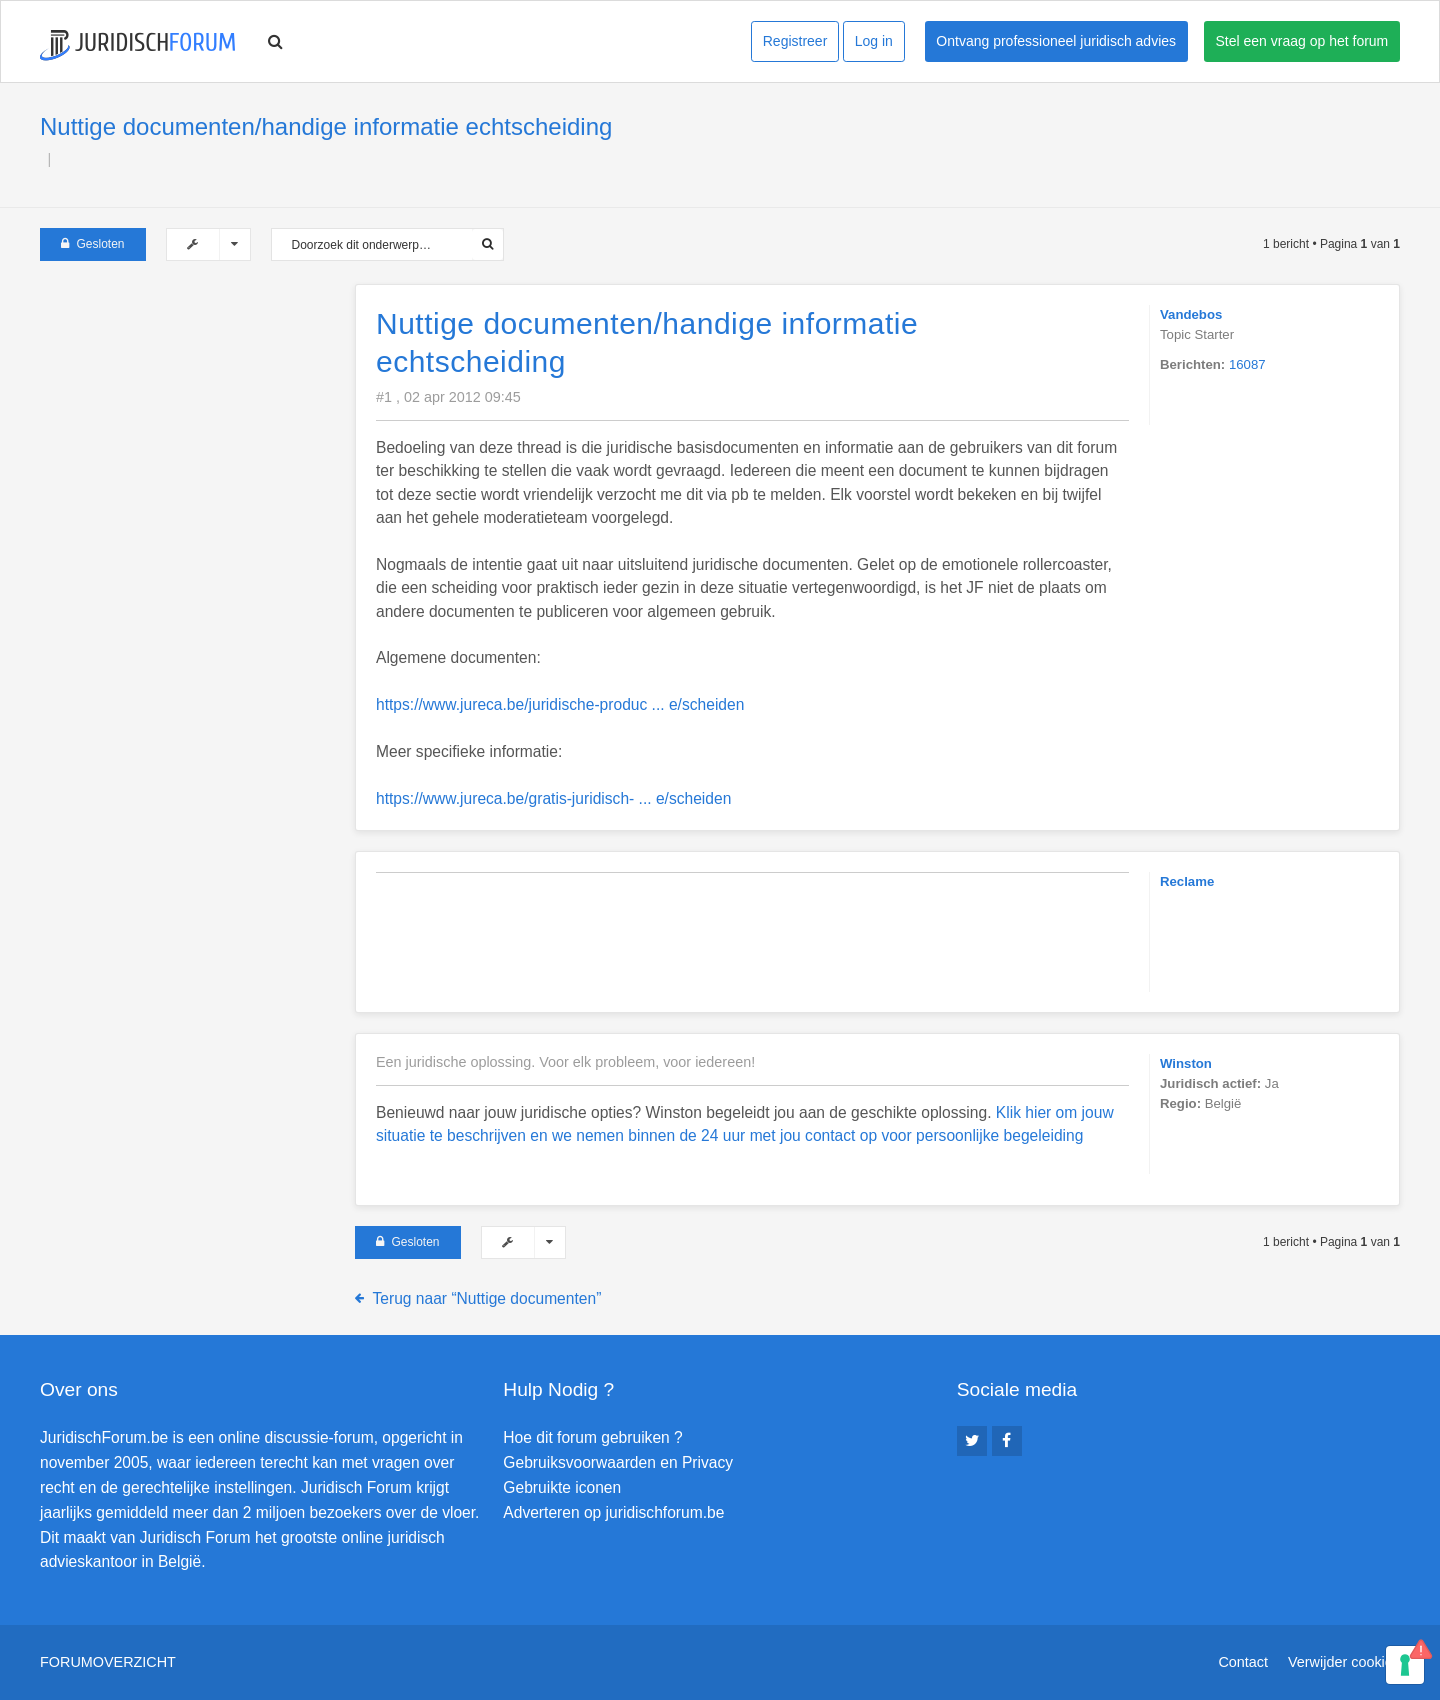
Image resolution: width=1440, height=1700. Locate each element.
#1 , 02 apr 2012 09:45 (448, 397)
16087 (1247, 364)
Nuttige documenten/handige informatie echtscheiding (326, 126)
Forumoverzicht (108, 1662)
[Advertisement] (190, 409)
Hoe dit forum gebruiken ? (592, 1437)
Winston (1186, 1063)
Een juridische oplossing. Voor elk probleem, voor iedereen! (565, 1062)
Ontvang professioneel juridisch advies (1056, 41)
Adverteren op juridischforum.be (613, 1512)
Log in (874, 41)
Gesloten (93, 244)
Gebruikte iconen (562, 1487)
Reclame (1187, 881)
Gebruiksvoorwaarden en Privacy (618, 1462)
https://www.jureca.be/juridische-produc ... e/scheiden (560, 704)
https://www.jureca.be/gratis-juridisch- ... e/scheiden (553, 798)
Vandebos (1191, 314)
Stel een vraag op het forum (1302, 41)
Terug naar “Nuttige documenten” (487, 1298)
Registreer (795, 41)
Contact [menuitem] (1243, 1662)
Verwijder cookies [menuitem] (1344, 1662)
